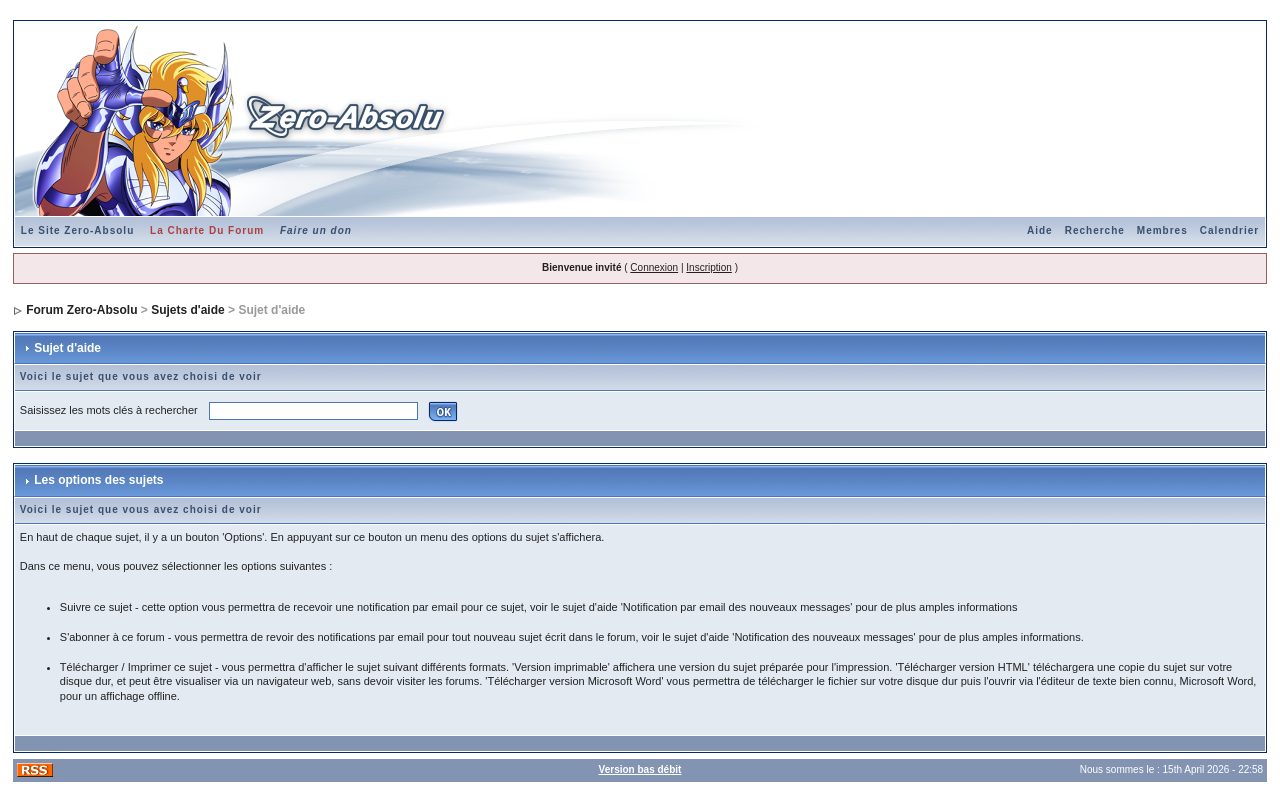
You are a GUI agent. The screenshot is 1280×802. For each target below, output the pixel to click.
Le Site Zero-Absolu (77, 230)
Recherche (1095, 230)
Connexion (654, 267)
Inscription (709, 267)
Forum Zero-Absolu (81, 310)
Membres (1162, 230)
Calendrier (1229, 230)
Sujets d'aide (188, 310)
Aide (1040, 230)
